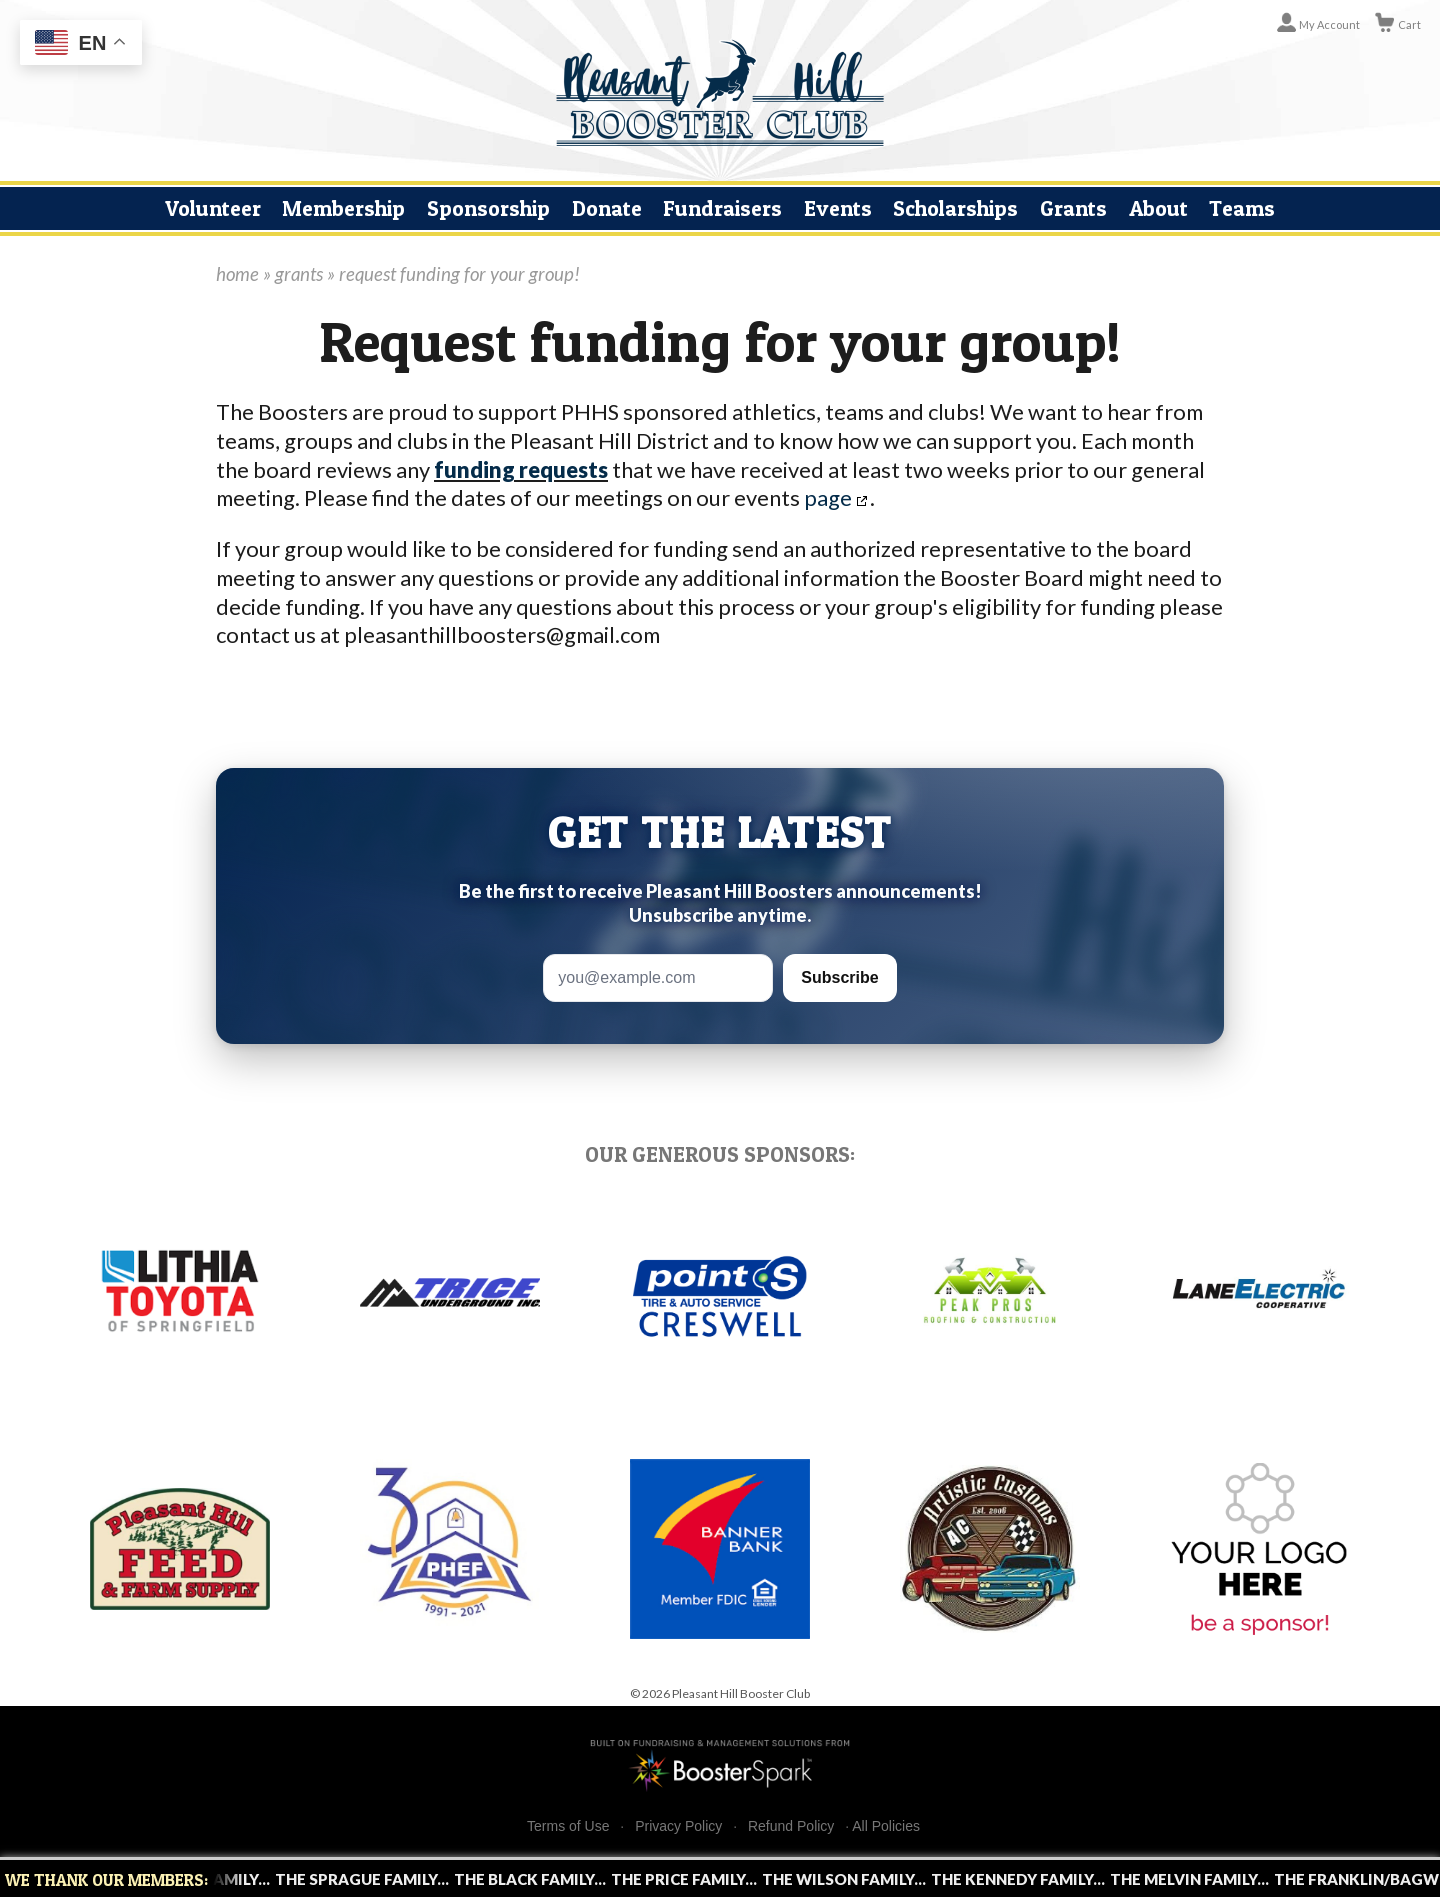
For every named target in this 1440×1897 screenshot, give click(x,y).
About (1158, 208)
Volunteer (213, 208)
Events (838, 208)
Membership (343, 208)
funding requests (521, 469)
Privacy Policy (678, 1826)
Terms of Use (568, 1826)
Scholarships (955, 208)
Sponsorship (488, 208)
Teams (1242, 208)
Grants (1073, 208)
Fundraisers (722, 208)
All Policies (886, 1826)
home (237, 274)
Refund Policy (791, 1826)
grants (299, 274)
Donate (607, 208)
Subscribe (839, 977)
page (828, 497)
